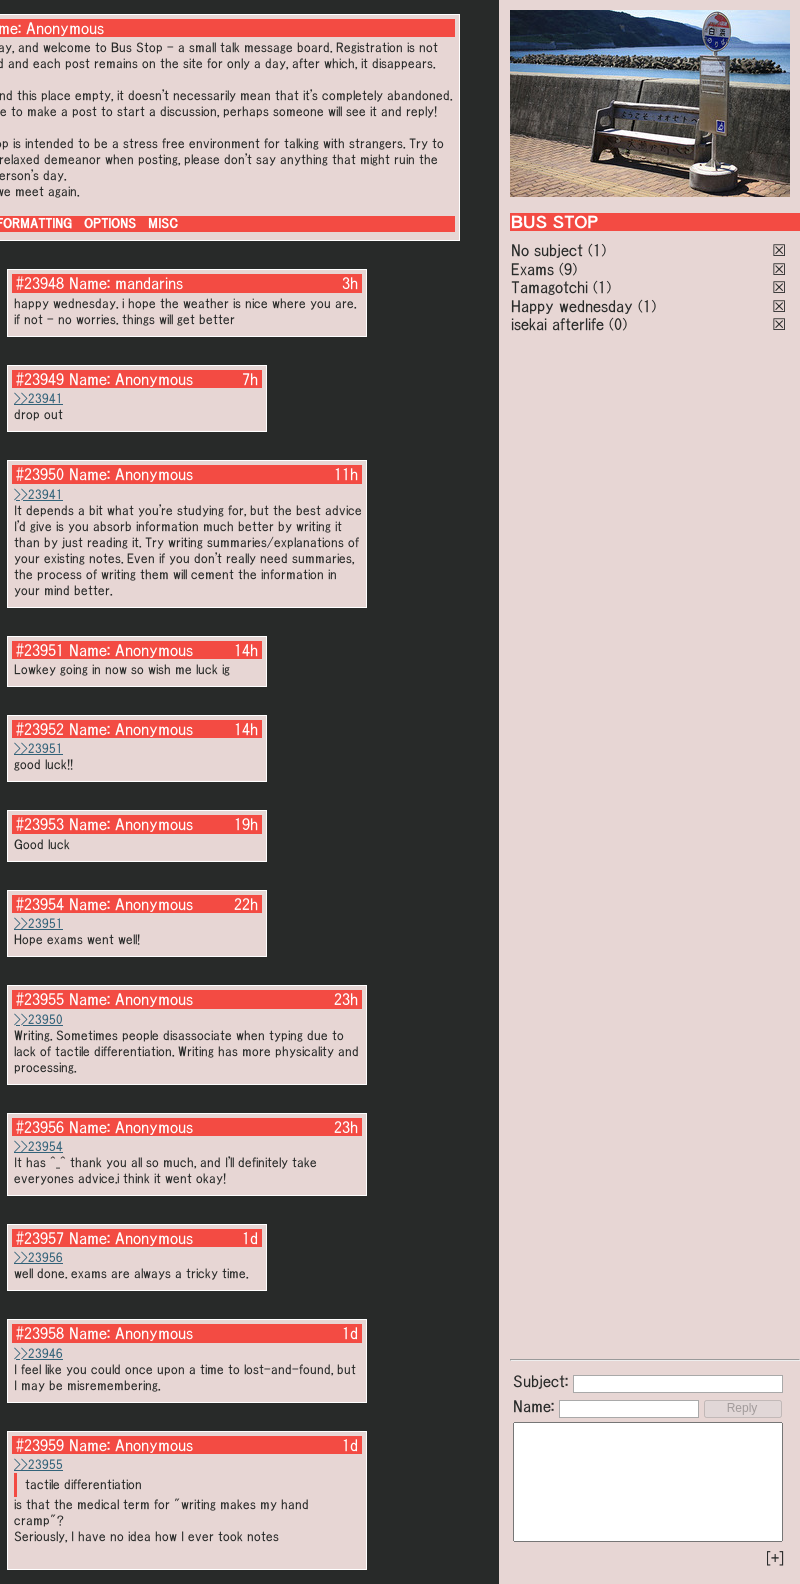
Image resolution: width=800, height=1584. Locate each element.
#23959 (40, 1445)
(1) (597, 250)
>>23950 (38, 1019)
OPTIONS (110, 223)
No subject (549, 250)
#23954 (40, 904)
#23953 (40, 824)
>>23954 (38, 1146)
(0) (618, 324)
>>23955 (38, 1464)
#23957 (40, 1238)
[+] (775, 1558)
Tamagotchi (549, 287)
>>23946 (38, 1353)
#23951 (40, 650)
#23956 (40, 1127)
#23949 (40, 379)
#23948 (40, 283)
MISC (163, 223)
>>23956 (38, 1257)
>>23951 (38, 748)
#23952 (40, 729)
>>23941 (38, 398)
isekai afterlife (557, 324)
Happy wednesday (572, 306)
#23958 (40, 1333)
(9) (568, 269)
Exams (532, 269)
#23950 (40, 474)
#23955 (40, 999)
